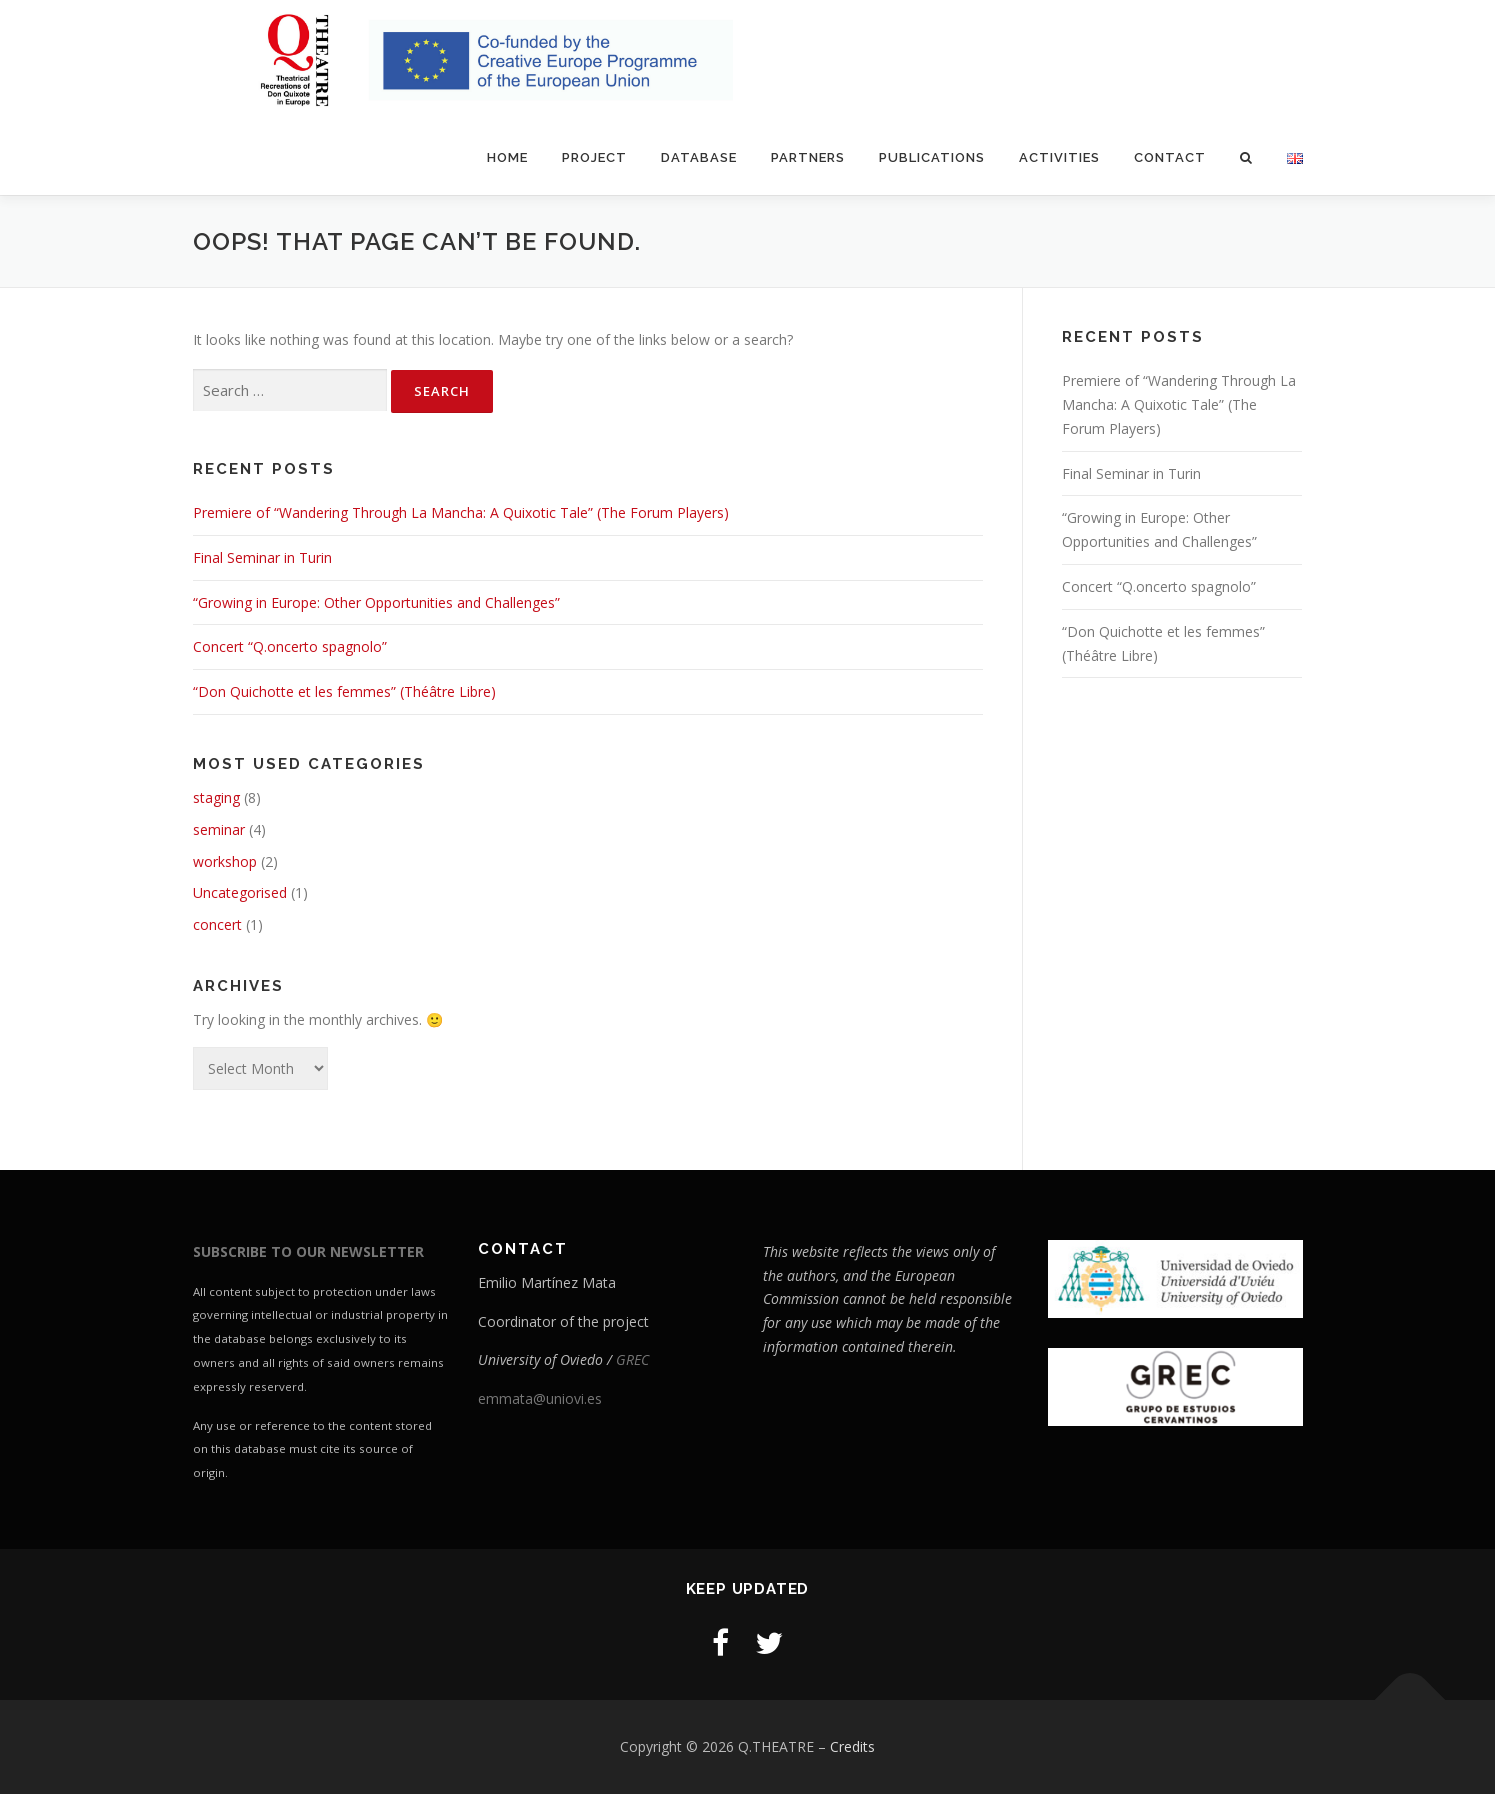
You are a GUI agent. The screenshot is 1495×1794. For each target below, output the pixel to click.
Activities (1059, 157)
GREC (632, 1359)
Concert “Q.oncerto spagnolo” (290, 646)
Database (699, 157)
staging (216, 797)
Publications (932, 157)
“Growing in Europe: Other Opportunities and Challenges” (376, 602)
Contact (1170, 157)
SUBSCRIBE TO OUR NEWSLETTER (308, 1251)
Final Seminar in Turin (262, 557)
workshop (225, 861)
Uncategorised (240, 892)
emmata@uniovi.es (540, 1398)
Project (594, 157)
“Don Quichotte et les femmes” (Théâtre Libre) (344, 691)
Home (507, 157)
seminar (219, 829)
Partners (808, 157)
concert (217, 924)
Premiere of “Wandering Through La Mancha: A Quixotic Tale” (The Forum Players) (461, 512)
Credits (852, 1746)
